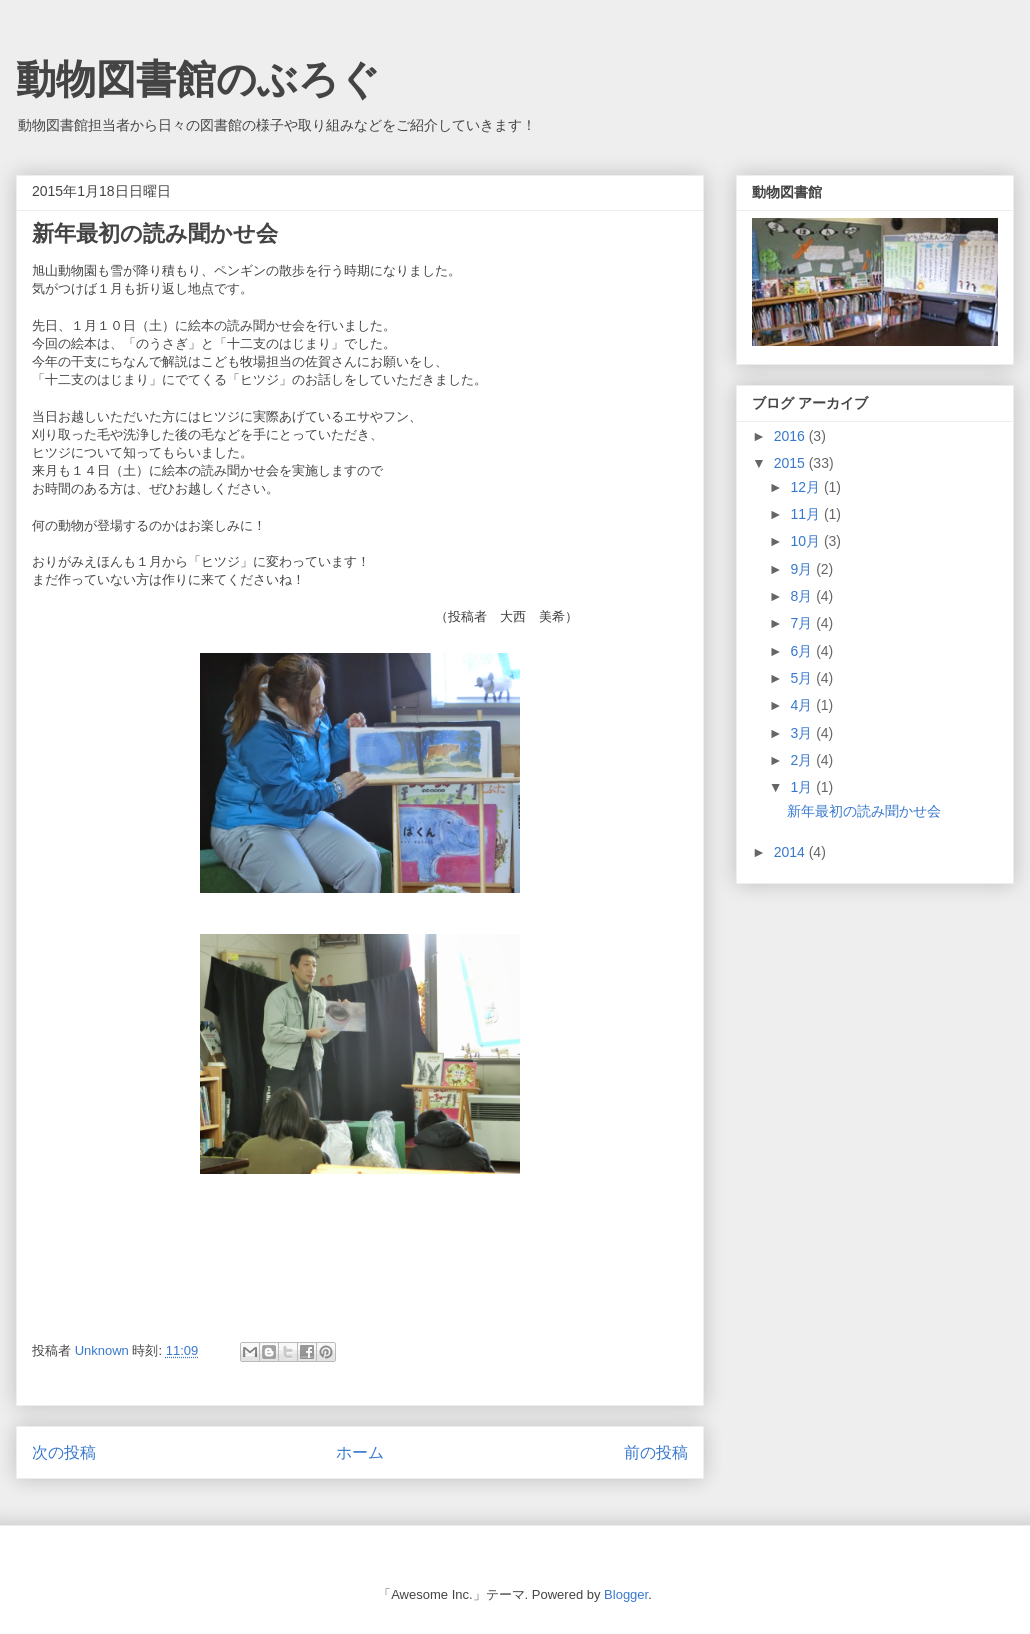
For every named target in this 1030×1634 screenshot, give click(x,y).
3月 (803, 733)
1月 (803, 787)
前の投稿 (656, 1452)
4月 (803, 705)
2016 (791, 436)
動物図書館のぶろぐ (198, 79)
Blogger (626, 1594)
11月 (806, 514)
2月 (803, 760)
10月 (806, 541)
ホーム (360, 1452)
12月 (806, 487)
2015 (791, 463)
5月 (803, 678)
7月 (803, 623)
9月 (803, 569)
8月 (803, 596)
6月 (803, 651)
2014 (791, 852)
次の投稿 (64, 1452)
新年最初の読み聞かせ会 (864, 811)
